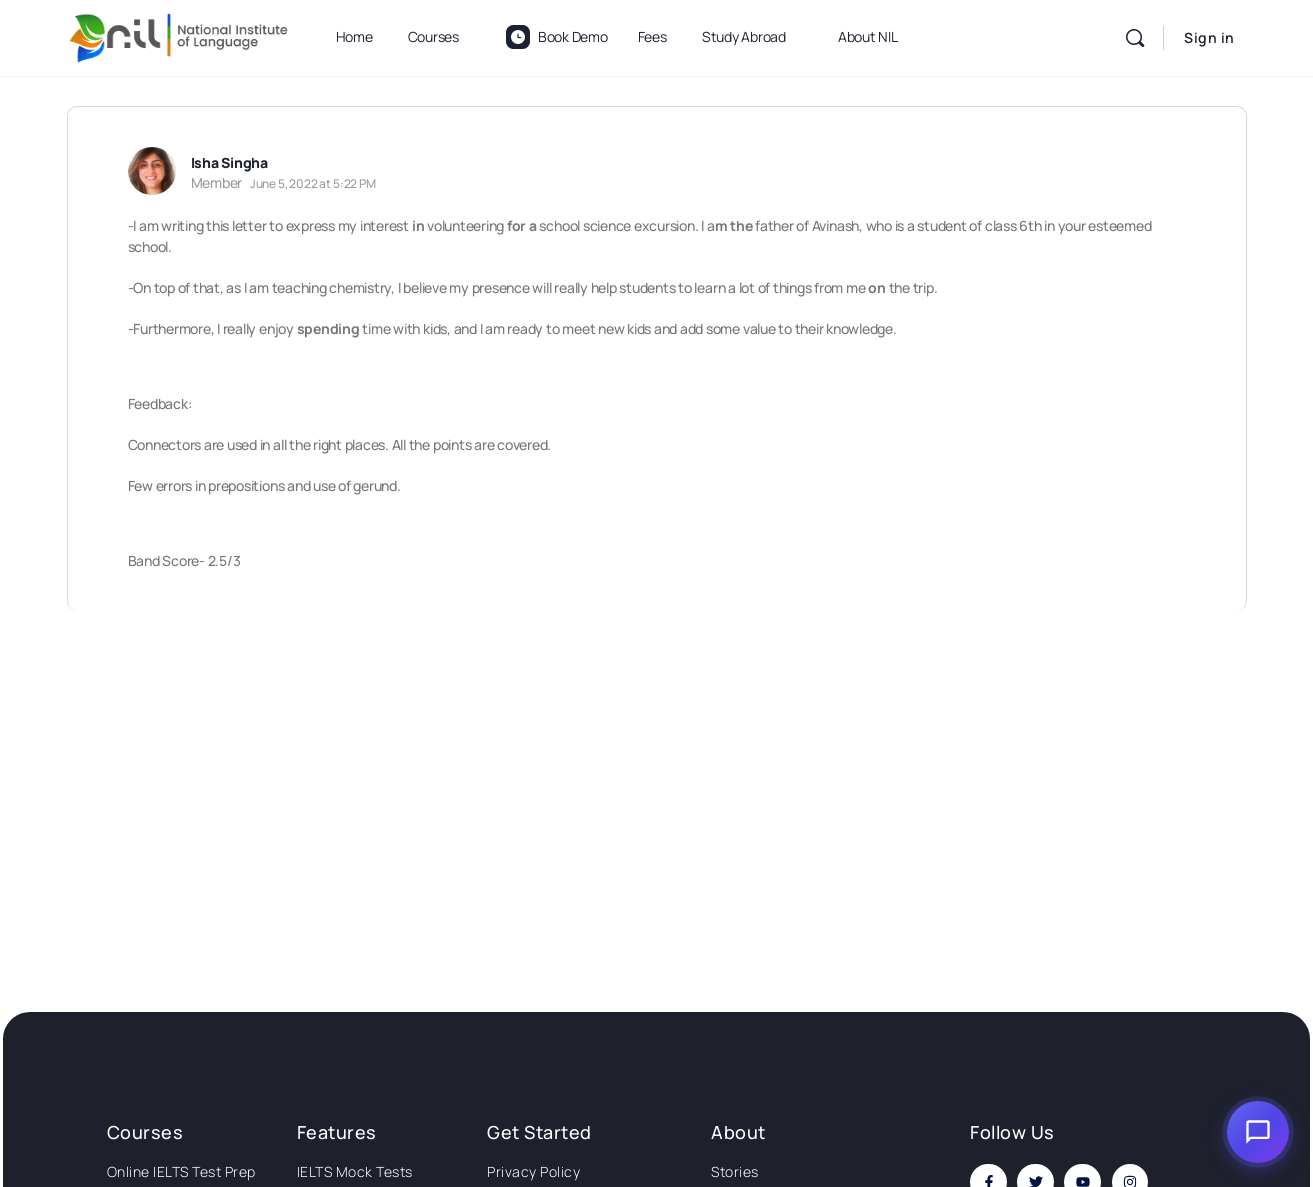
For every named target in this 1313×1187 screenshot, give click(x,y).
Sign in (1209, 37)
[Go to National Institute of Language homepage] (179, 34)
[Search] (1135, 38)
